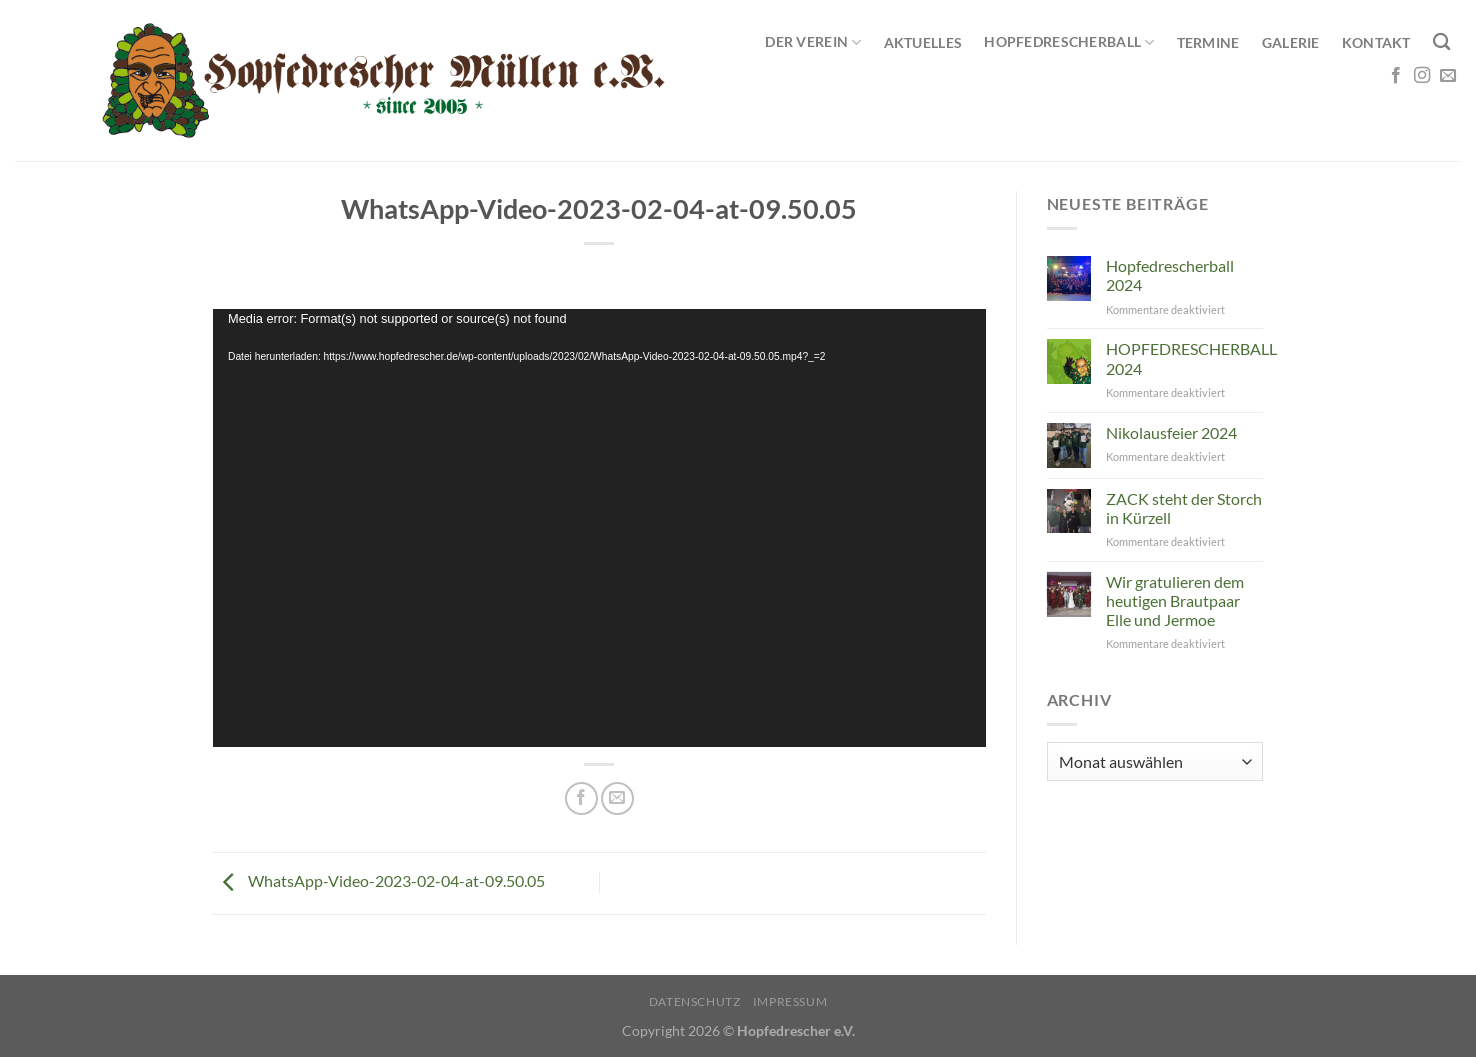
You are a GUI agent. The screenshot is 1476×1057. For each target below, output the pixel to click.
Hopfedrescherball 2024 (1170, 275)
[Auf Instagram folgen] (1422, 76)
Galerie (1291, 42)
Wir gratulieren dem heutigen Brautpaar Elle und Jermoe (1175, 600)
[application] (599, 527)
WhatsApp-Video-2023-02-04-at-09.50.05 (379, 880)
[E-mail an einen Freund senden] (617, 798)
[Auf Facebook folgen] (1396, 76)
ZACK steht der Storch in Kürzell (1184, 508)
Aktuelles (923, 42)
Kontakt (1376, 42)
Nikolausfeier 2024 (1171, 432)
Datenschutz (695, 1001)
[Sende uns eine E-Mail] (1448, 76)
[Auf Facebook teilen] (581, 798)
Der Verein (813, 42)
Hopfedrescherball (1069, 42)
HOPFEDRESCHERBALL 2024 (1191, 358)
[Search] (1441, 42)
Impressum (790, 1001)
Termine (1208, 42)
